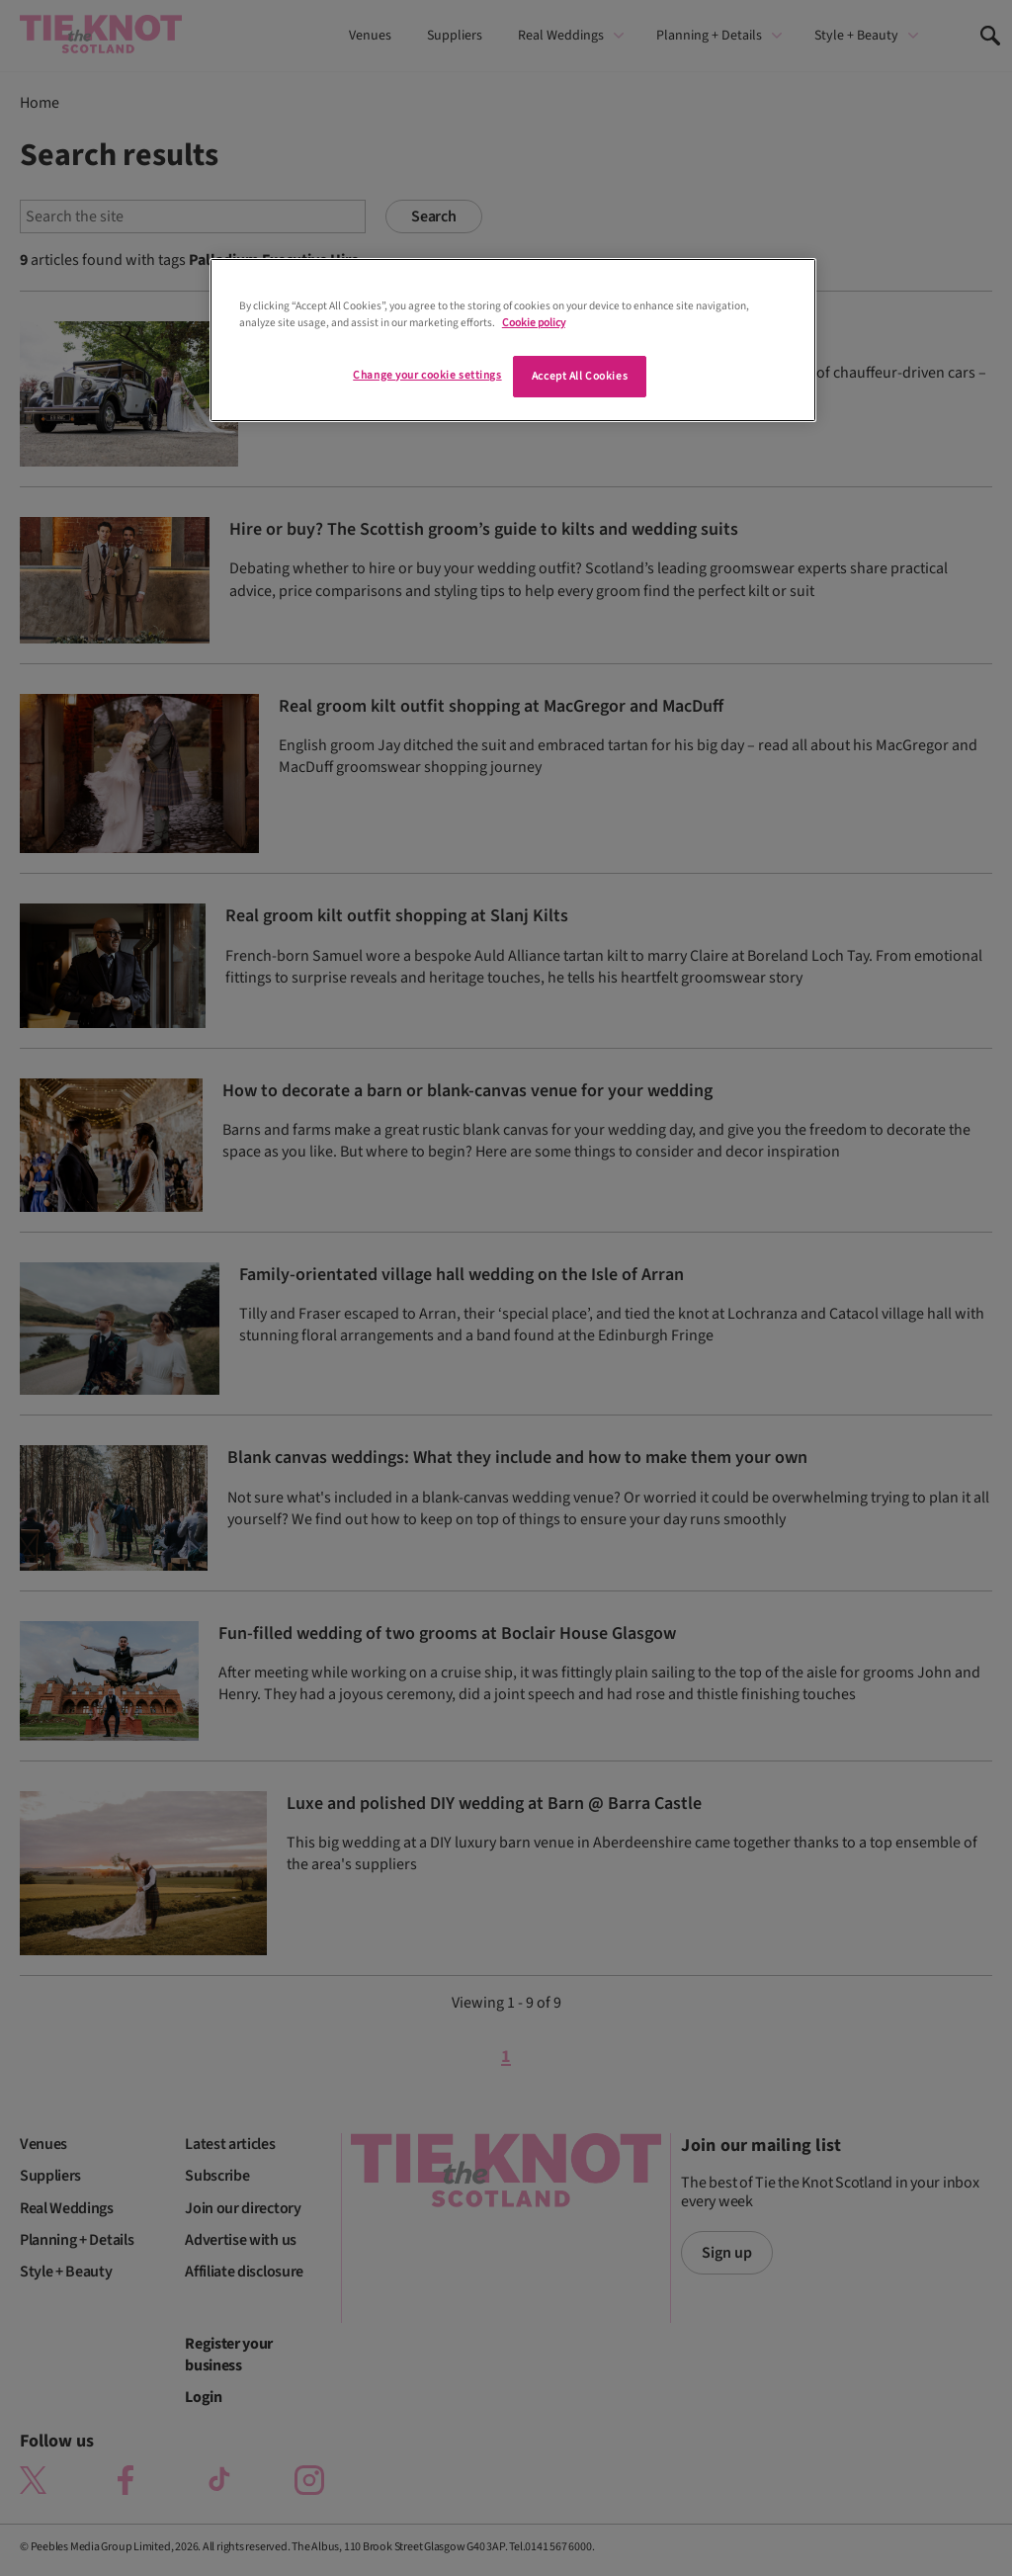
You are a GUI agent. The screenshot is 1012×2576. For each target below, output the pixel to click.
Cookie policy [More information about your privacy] (533, 322)
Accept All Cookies (580, 376)
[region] (513, 340)
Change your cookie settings (427, 375)
